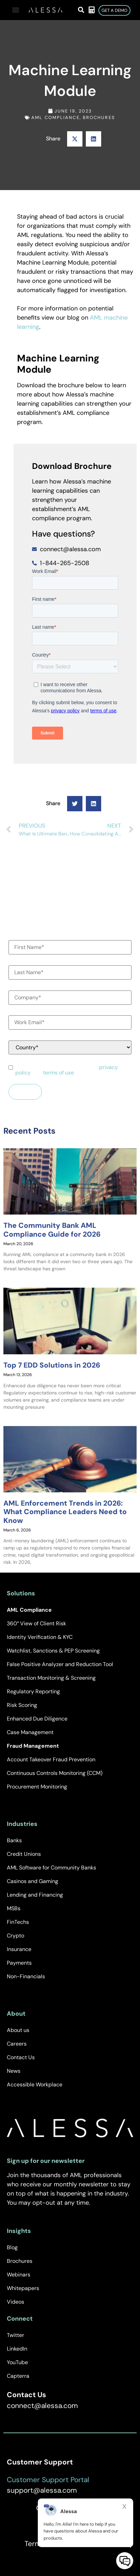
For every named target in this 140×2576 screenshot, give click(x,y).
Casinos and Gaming (32, 1881)
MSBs (13, 1908)
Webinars (18, 2274)
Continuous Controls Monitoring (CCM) (55, 1773)
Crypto (15, 1935)
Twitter (15, 2335)
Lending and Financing (35, 1894)
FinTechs (18, 1922)
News (13, 2070)
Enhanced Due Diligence (37, 1718)
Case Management (30, 1732)
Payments (19, 1962)
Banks (14, 1840)
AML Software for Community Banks (51, 1867)
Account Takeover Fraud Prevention (51, 1759)
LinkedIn (17, 2348)
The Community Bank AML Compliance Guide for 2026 (51, 1230)
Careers (17, 2043)
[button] (15, 10)
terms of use (58, 1072)
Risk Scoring (22, 1705)
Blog (12, 2247)
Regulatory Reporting (33, 1691)
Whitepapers (23, 2288)
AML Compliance (55, 117)
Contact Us (21, 2057)
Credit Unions (24, 1854)
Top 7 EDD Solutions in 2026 (51, 1365)
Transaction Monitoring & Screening (51, 1677)
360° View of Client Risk (36, 1623)
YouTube (17, 2362)
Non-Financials (26, 1976)
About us (18, 2030)
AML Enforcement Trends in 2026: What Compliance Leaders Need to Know (65, 1511)
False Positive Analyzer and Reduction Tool (60, 1664)
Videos (15, 2301)
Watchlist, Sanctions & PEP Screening (53, 1650)
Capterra (18, 2375)
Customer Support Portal (48, 2480)
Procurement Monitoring (37, 1786)
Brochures (99, 117)
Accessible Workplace (34, 2084)
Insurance (19, 1949)
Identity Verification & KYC (40, 1637)
